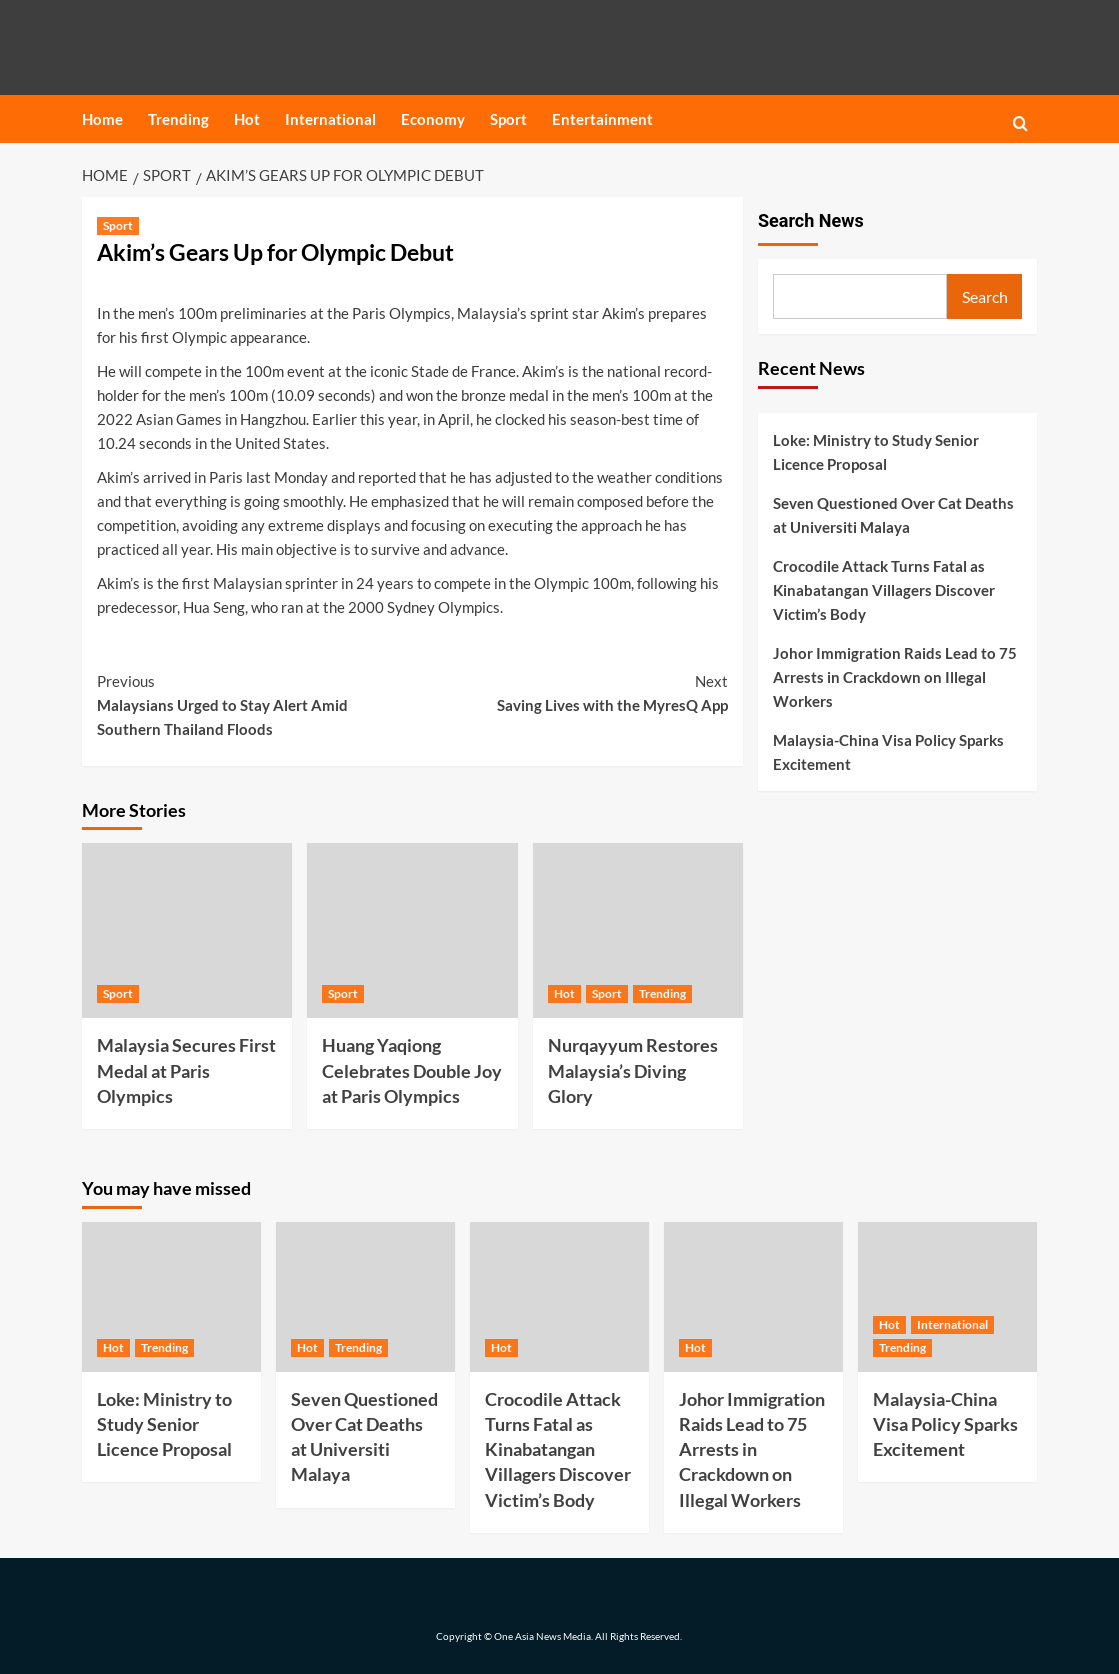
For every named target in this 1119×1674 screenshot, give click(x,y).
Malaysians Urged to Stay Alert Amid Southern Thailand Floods (255, 703)
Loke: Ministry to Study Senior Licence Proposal (876, 452)
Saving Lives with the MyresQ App (571, 691)
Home (102, 119)
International (330, 119)
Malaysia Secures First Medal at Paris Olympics (186, 1070)
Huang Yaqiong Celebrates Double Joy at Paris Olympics (412, 1070)
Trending (178, 119)
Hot (247, 119)
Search (985, 296)
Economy (433, 119)
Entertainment (602, 119)
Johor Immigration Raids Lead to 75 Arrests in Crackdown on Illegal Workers (895, 677)
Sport (508, 119)
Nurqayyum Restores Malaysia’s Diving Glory (633, 1070)
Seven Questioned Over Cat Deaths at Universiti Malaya (893, 515)
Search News (811, 220)
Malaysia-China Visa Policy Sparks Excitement (888, 752)
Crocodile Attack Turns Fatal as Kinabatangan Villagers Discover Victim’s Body (884, 590)
